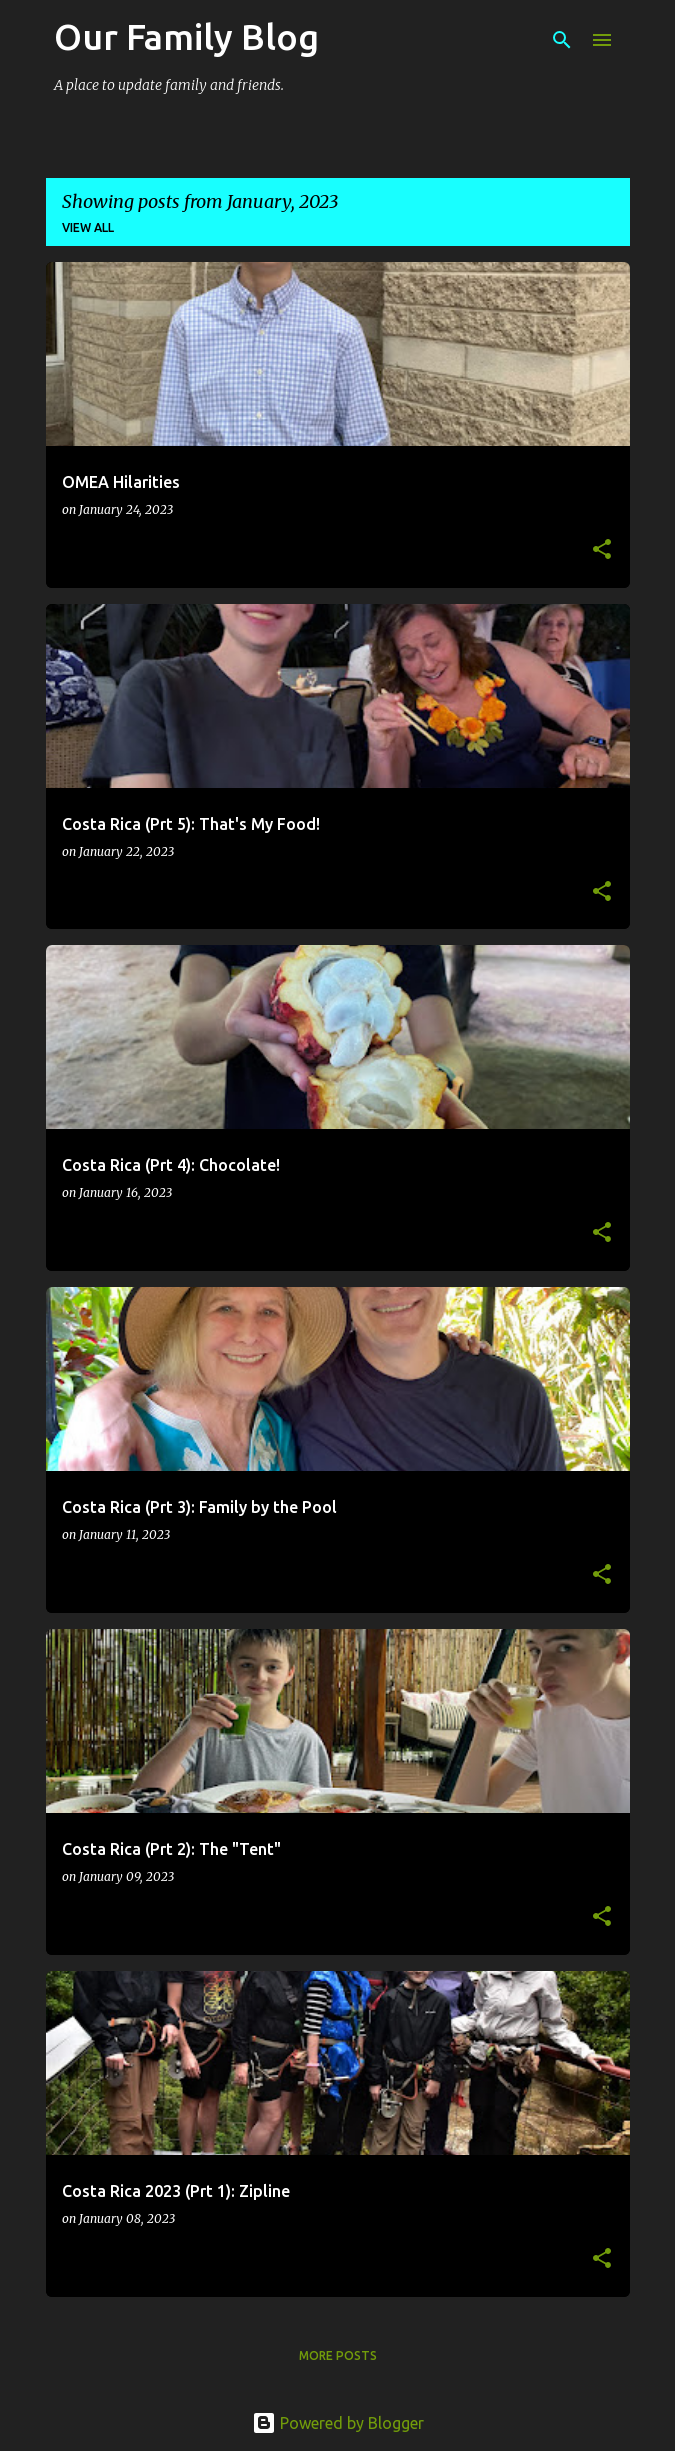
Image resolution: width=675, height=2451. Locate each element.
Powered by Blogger (338, 2423)
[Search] (562, 40)
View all (88, 227)
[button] (602, 550)
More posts (338, 2355)
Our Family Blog (186, 36)
